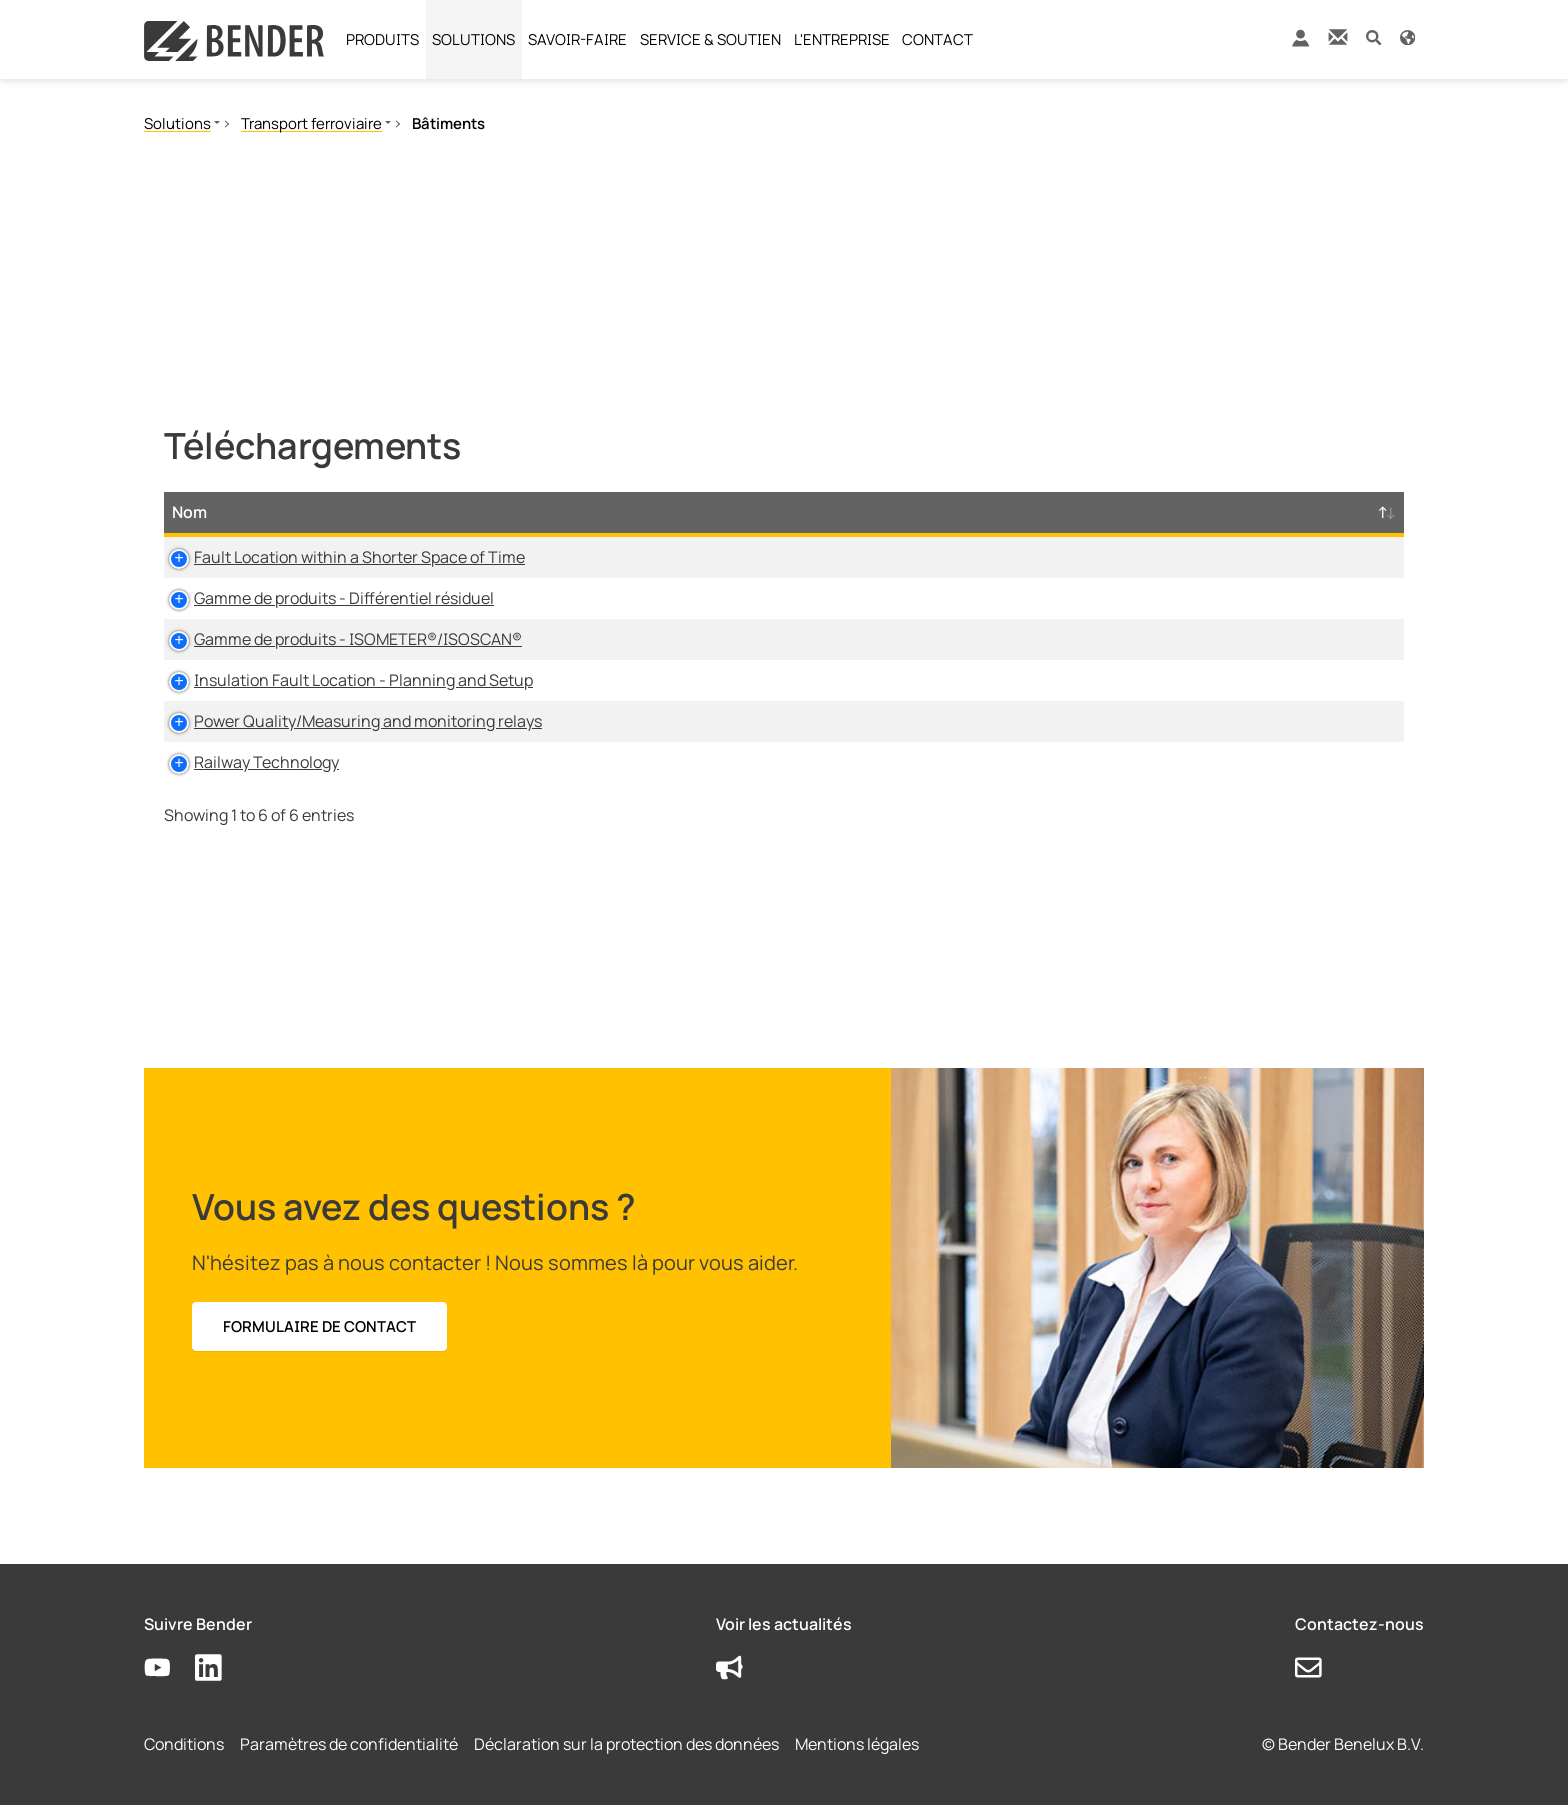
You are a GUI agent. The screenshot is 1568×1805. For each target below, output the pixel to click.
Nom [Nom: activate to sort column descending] (189, 512)
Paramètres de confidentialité (349, 1744)
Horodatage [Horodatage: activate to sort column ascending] (1124, 512)
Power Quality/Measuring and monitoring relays (346, 721)
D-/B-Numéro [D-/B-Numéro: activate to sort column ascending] (1289, 512)
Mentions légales (857, 1744)
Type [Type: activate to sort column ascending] (639, 512)
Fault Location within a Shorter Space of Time (337, 557)
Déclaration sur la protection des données (626, 1744)
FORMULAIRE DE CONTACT (319, 1326)
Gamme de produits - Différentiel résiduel (322, 598)
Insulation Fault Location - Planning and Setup (341, 680)
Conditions (184, 1744)
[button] (1373, 36)
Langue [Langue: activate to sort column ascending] (989, 512)
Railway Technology (244, 762)
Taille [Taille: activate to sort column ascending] (885, 512)
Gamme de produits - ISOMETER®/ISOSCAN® (336, 639)
